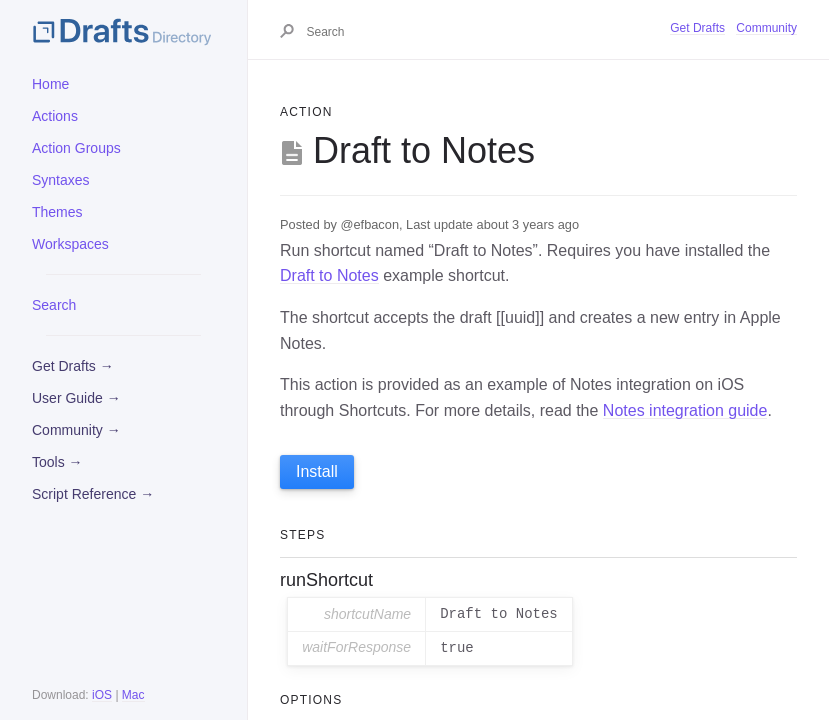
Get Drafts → (73, 366)
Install (317, 471)
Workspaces (70, 244)
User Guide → (76, 398)
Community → (76, 430)
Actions (55, 116)
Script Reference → (93, 494)
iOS (102, 695)
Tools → (57, 462)
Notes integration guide (685, 410)
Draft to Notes (329, 275)
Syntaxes (61, 180)
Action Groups (76, 148)
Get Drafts (697, 28)
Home (50, 84)
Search (54, 305)
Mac (133, 695)
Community (766, 28)
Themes (57, 212)
